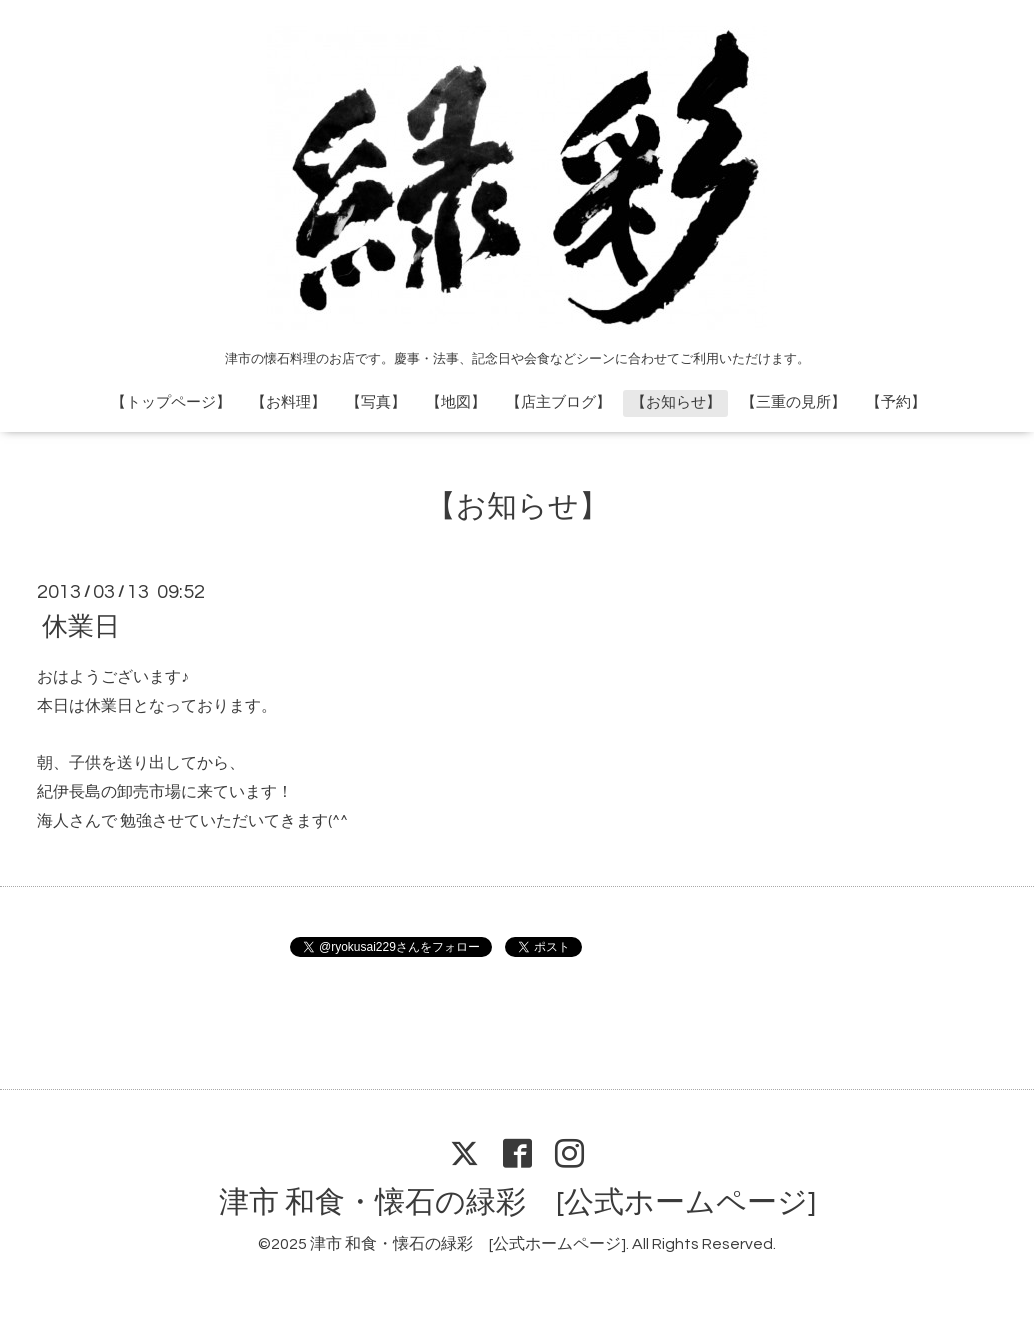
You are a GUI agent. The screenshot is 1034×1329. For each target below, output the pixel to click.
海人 (53, 821)
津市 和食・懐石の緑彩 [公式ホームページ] (517, 1202)
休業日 (81, 627)
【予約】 (896, 402)
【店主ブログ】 (558, 402)
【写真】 (376, 402)
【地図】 (456, 402)
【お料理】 (288, 402)
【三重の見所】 (793, 402)
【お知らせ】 (676, 402)
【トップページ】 (171, 402)
